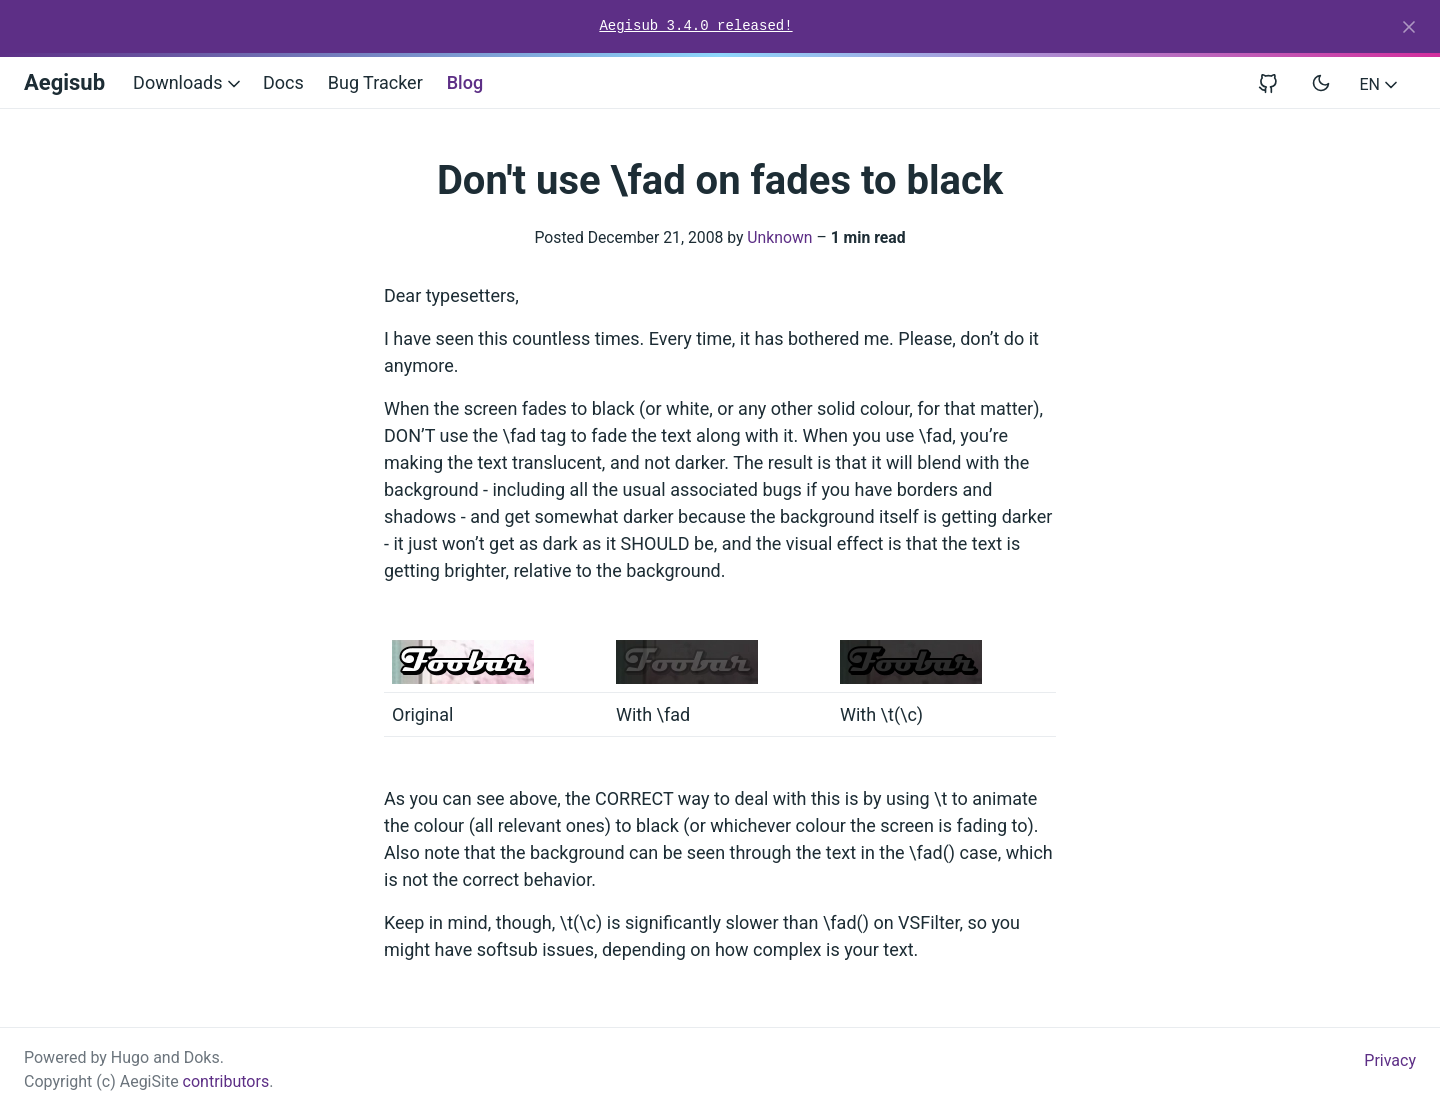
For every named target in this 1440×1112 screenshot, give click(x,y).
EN (1380, 84)
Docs (283, 82)
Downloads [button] (188, 82)
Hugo (130, 1057)
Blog (465, 82)
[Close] (1409, 27)
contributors (226, 1081)
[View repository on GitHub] (1276, 82)
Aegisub (64, 82)
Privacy (1390, 1060)
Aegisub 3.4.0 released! (695, 26)
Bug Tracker (375, 82)
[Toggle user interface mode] (1321, 83)
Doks (202, 1057)
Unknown (779, 237)
